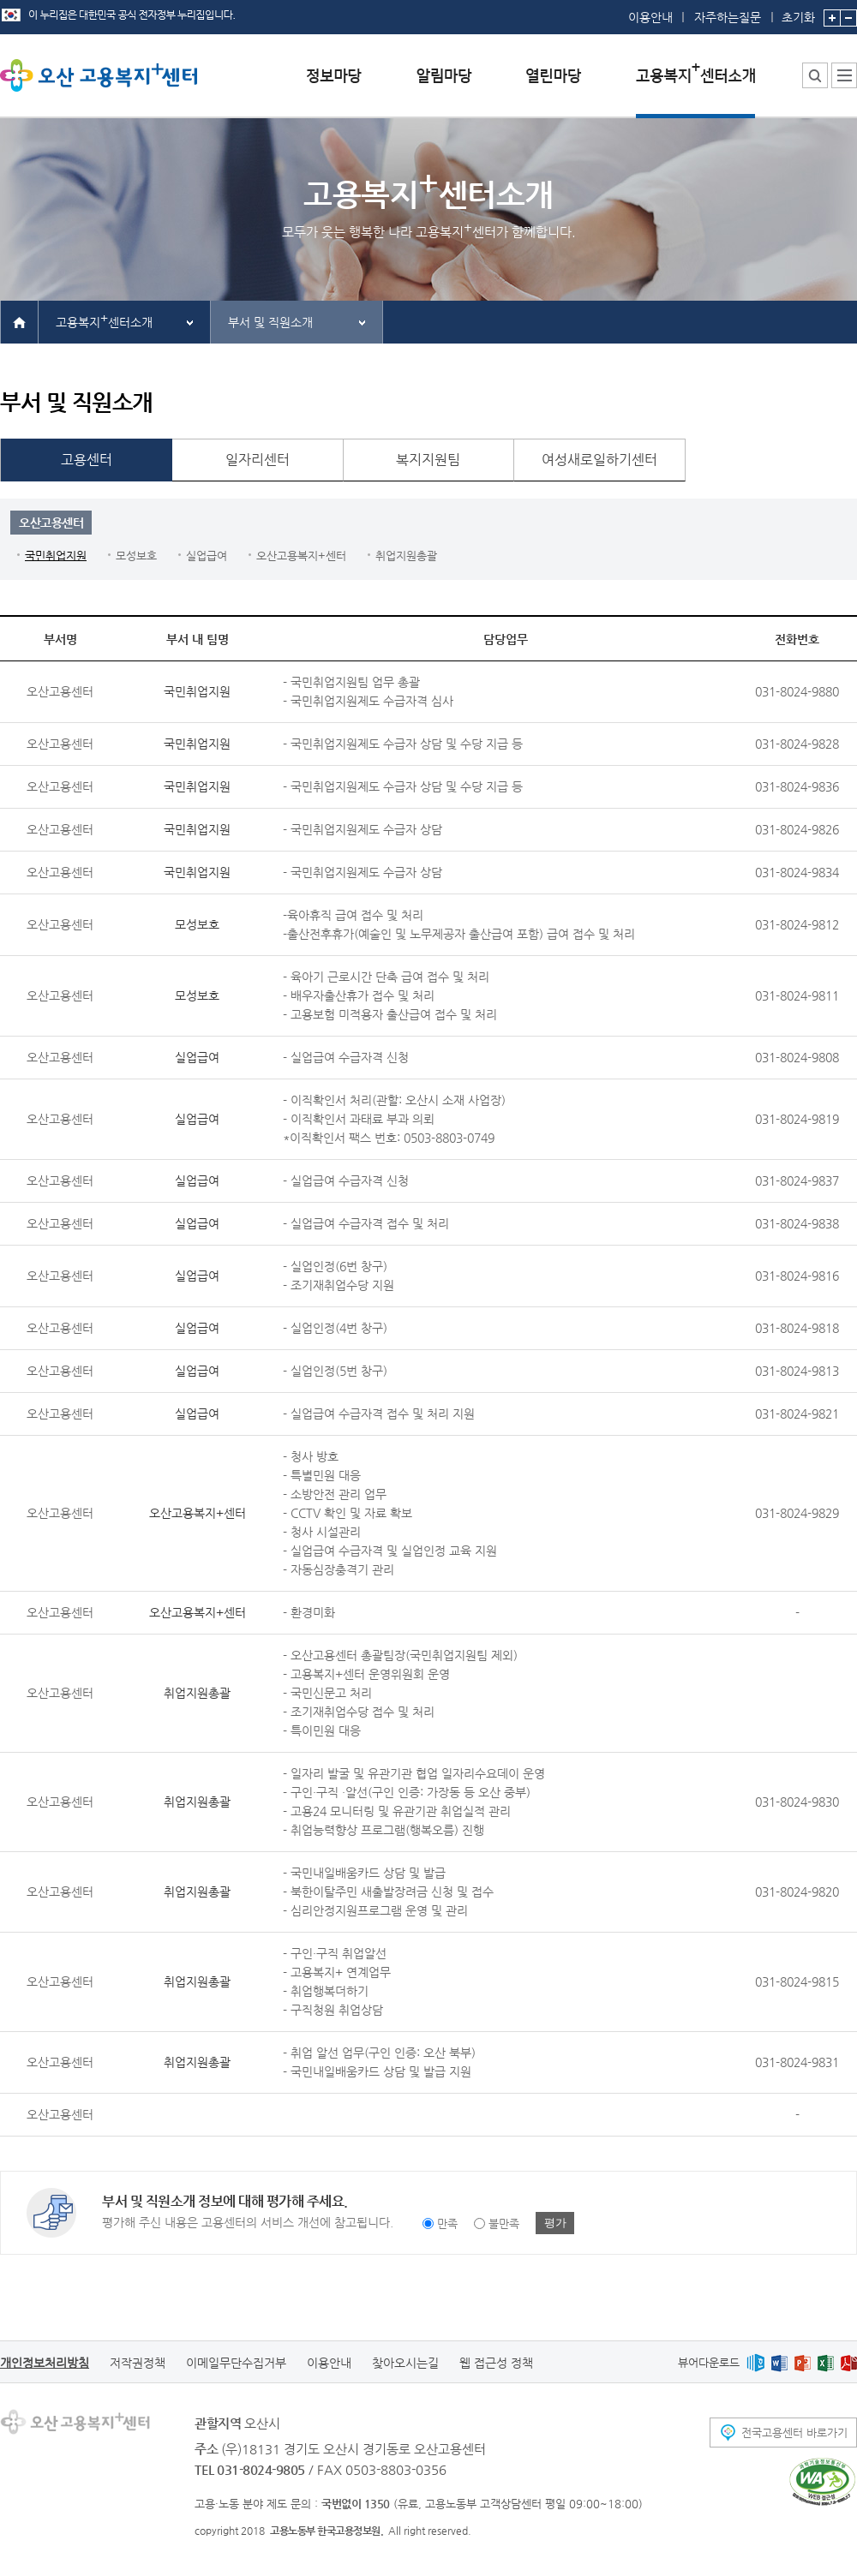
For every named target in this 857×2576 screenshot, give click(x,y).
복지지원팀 (428, 459)
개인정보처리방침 (44, 2363)
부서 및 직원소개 (270, 322)
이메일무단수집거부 (236, 2363)
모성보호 (136, 555)
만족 (447, 2223)
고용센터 (86, 459)
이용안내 (650, 17)
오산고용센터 (51, 522)
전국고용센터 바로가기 (794, 2432)
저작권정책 (137, 2363)
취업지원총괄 (406, 555)
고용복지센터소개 (104, 320)
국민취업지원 (56, 555)
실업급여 (206, 555)
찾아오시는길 (405, 2363)
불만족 (503, 2223)
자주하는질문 (727, 17)
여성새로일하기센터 (599, 459)
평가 (555, 2222)
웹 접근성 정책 (496, 2363)
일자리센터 (257, 459)
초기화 (798, 12)
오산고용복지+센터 (301, 555)
